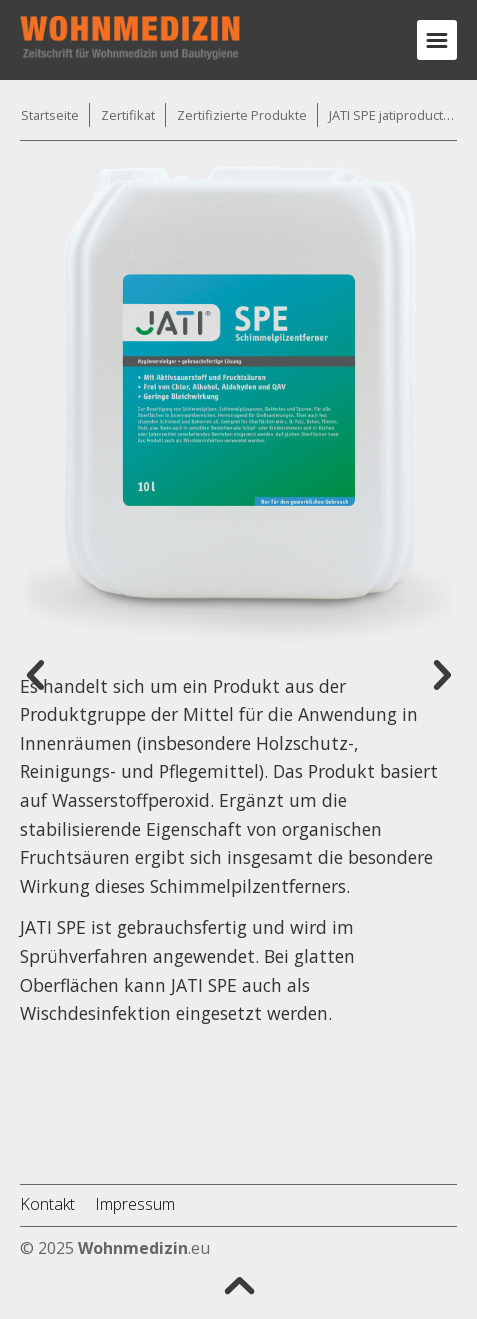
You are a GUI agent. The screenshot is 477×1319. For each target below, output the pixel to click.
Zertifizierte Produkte (242, 115)
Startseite (50, 115)
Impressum (135, 1204)
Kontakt (47, 1204)
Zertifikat (128, 115)
